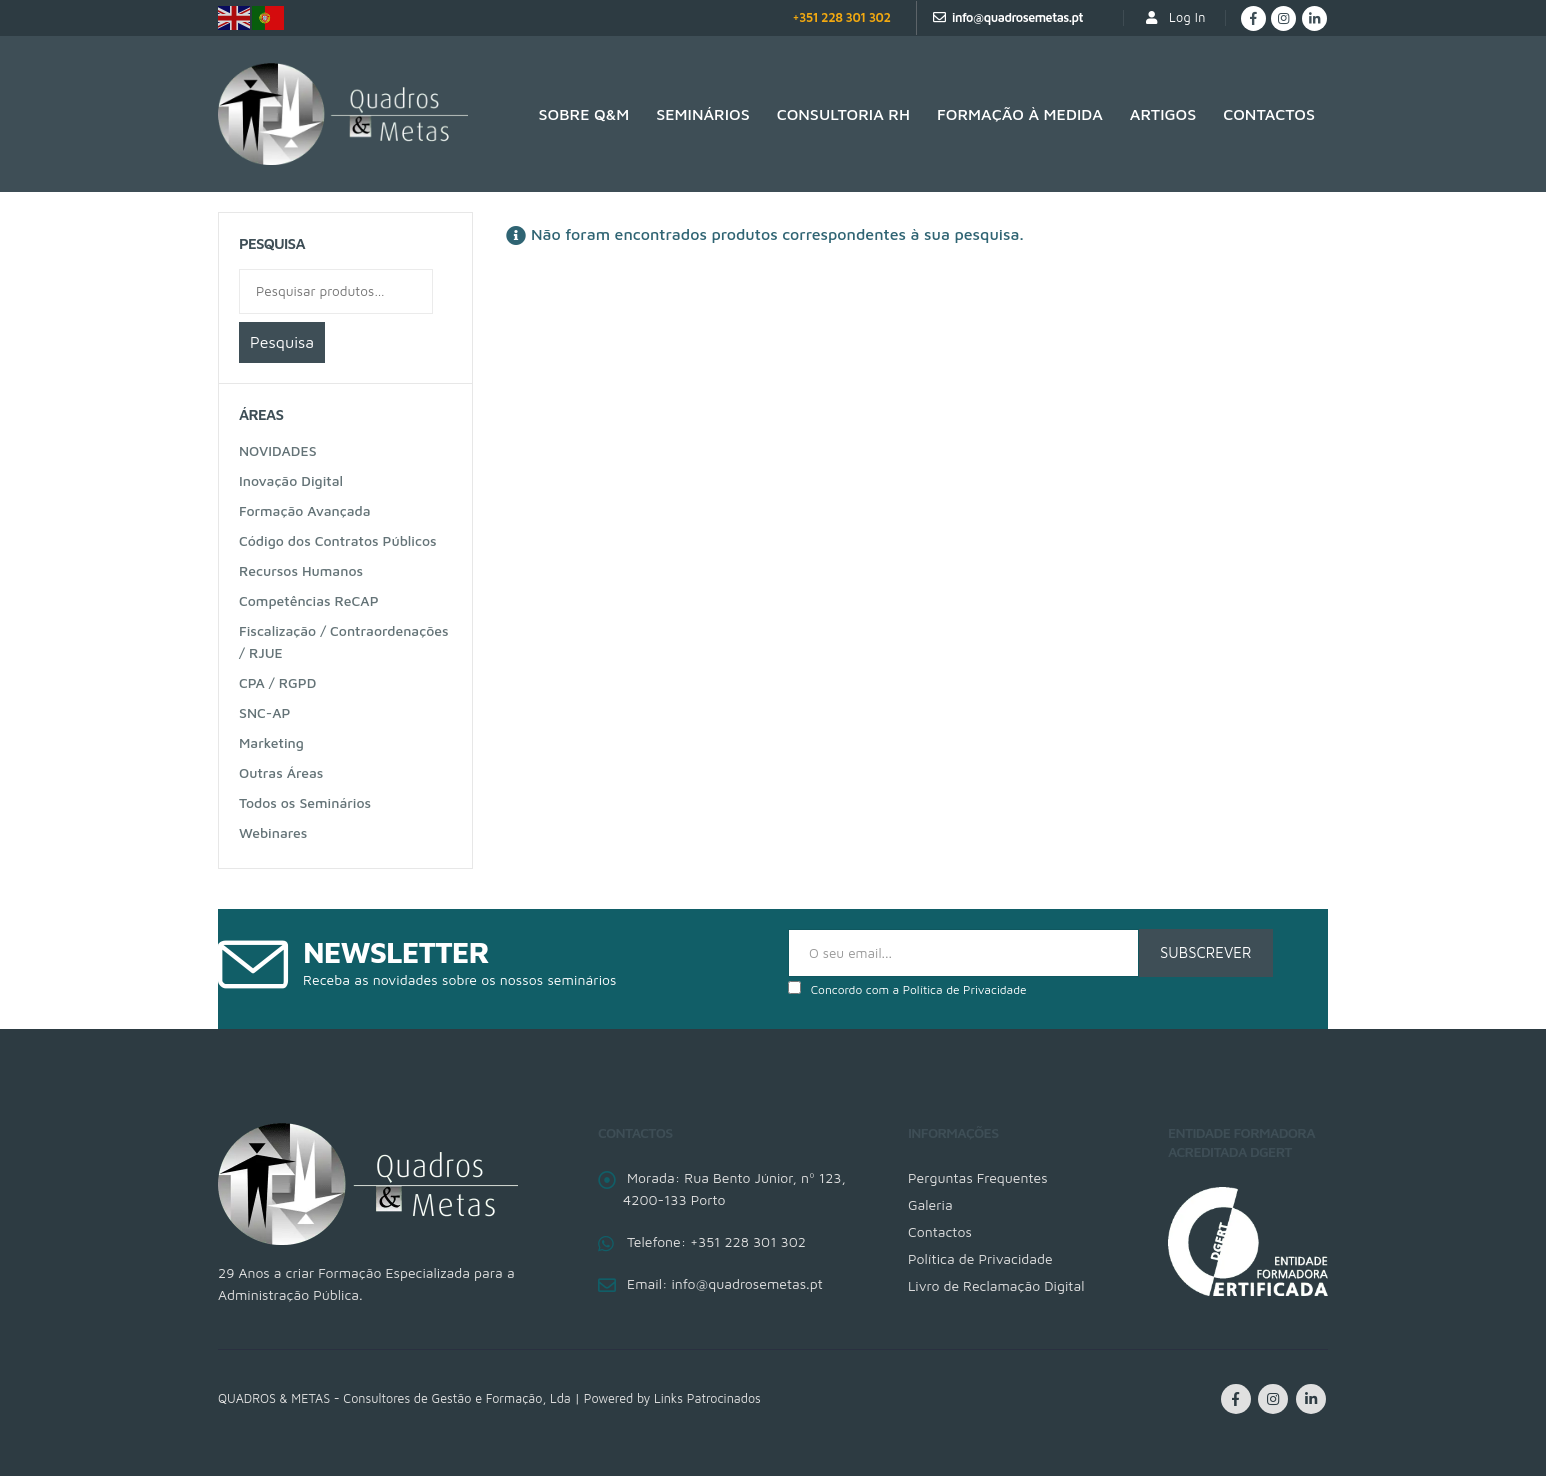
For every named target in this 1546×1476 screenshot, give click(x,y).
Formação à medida (1020, 114)
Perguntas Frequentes (978, 1177)
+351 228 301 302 (841, 17)
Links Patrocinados (707, 1398)
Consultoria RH (843, 114)
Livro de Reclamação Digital (996, 1285)
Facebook (1236, 1399)
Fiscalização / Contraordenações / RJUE (344, 641)
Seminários (702, 114)
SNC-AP (264, 712)
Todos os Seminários (305, 802)
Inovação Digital (291, 480)
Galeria (930, 1204)
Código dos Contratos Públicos (338, 540)
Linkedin (1311, 1399)
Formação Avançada (305, 510)
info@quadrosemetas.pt (1017, 17)
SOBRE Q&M (584, 114)
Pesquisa (282, 342)
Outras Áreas (281, 772)
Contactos (1269, 114)
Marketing (271, 742)
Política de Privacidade (965, 989)
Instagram (1273, 1399)
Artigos (1163, 114)
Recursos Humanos (301, 570)
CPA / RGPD (277, 682)
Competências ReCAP (309, 600)
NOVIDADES (278, 450)
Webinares (273, 832)
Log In (1174, 17)
